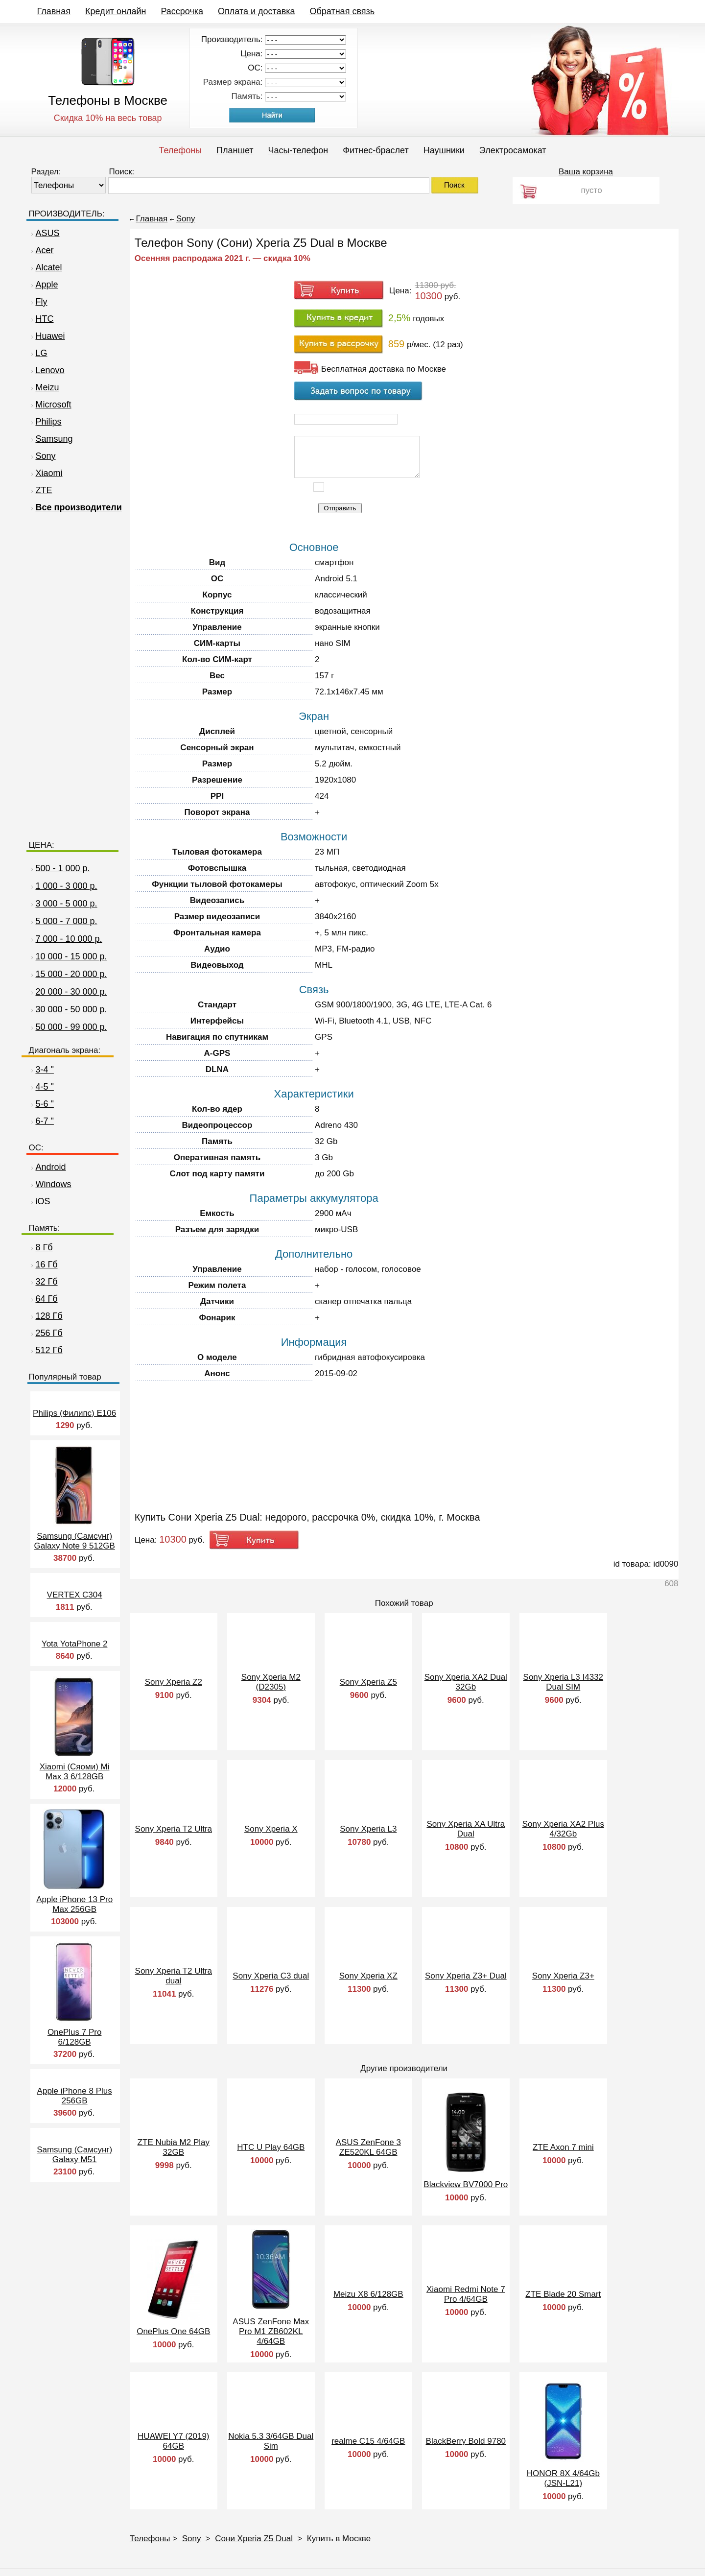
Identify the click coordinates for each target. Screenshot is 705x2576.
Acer (41, 250)
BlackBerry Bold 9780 (466, 2441)
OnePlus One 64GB (173, 2331)
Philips (45, 422)
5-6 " (41, 1104)
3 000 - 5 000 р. (66, 903)
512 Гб (46, 1350)
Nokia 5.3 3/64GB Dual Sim (270, 2441)
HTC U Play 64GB (271, 2147)
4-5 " (41, 1087)
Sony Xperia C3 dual (271, 1975)
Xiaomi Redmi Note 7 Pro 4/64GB (465, 2294)
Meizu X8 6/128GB (368, 2294)
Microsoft (50, 404)
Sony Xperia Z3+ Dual (466, 1975)
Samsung (51, 439)
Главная (54, 11)
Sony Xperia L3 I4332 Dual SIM (563, 1682)
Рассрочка (182, 11)
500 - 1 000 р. (63, 868)
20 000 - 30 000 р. (71, 992)
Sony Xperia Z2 (173, 1682)
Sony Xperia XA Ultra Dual (465, 1828)
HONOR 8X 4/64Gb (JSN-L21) (563, 2478)
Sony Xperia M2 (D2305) (271, 1682)
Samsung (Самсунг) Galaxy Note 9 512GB (74, 1540)
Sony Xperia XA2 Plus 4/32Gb (563, 1828)
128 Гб (46, 1316)
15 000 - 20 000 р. (71, 974)
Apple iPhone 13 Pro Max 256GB (74, 1904)
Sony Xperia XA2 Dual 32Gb (465, 1682)
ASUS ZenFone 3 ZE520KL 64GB (368, 2147)
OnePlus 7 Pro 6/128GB (74, 2037)
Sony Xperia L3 (368, 1829)
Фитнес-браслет (375, 150)
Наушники (444, 150)
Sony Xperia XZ (368, 1975)
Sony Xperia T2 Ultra (173, 1829)
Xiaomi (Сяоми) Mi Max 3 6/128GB (75, 1771)
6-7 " (41, 1121)
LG (38, 353)
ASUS (44, 233)
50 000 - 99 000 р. (71, 1027)
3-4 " (41, 1069)
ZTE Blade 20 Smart (563, 2294)
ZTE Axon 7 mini (563, 2147)
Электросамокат (512, 150)
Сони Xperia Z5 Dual (254, 2538)
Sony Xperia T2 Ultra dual (173, 1975)
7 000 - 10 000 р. (69, 939)
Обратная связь (342, 11)
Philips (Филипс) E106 (74, 1413)
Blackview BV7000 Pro (465, 2184)
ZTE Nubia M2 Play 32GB (174, 2147)
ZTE (40, 490)
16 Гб (43, 1264)
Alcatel (45, 267)
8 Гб (41, 1247)
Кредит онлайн (115, 11)
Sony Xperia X (271, 1829)
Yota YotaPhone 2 (75, 1643)
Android (47, 1167)
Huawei (47, 336)
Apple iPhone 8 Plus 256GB (74, 2095)
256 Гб (46, 1333)
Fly (38, 302)
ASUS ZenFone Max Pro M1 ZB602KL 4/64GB (271, 2331)
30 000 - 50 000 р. (71, 1009)
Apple (43, 284)
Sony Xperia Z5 (368, 1682)
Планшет (235, 150)
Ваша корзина (586, 171)
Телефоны (180, 150)
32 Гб (43, 1282)
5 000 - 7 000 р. (66, 921)
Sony (42, 456)
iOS (39, 1201)
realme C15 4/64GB (368, 2441)
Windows (50, 1184)
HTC (41, 319)
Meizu (44, 387)
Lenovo (47, 370)
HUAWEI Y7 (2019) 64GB (173, 2441)
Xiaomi (46, 473)
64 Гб (43, 1299)
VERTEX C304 (74, 1594)
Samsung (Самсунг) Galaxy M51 (74, 2154)
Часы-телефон (298, 150)
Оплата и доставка (256, 11)
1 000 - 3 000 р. (66, 886)
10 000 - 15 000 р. (71, 956)
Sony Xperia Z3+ (563, 1975)
